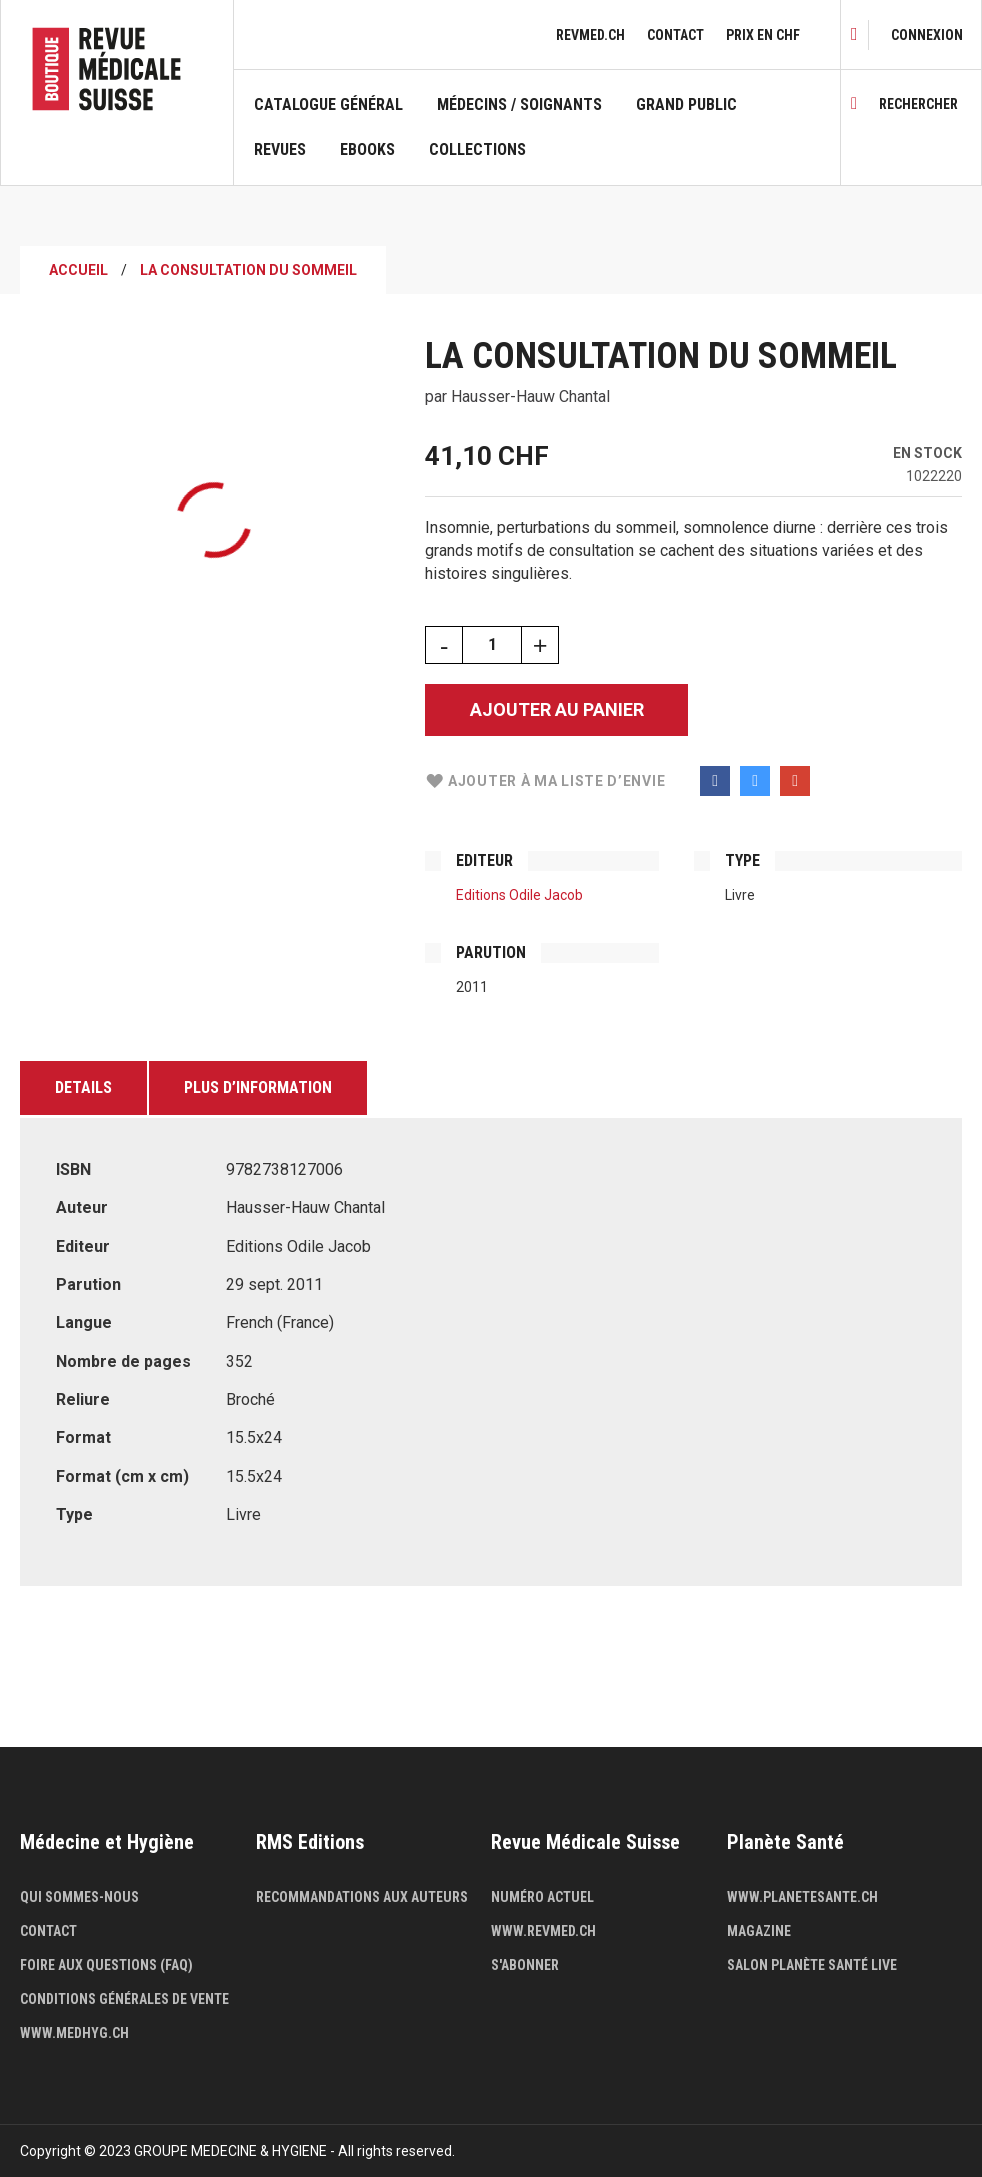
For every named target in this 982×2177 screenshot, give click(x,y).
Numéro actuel (542, 1897)
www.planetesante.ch (802, 1897)
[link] (927, 35)
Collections (477, 150)
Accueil (78, 270)
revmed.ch (590, 35)
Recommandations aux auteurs (362, 1897)
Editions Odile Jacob (519, 895)
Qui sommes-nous (79, 1897)
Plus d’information (258, 1087)
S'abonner (525, 1965)
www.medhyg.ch (74, 2033)
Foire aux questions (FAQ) (106, 1965)
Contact (675, 35)
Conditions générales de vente (124, 1999)
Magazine (759, 1931)
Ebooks (367, 150)
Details (83, 1087)
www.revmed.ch (543, 1931)
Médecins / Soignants (519, 105)
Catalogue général (328, 105)
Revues (280, 150)
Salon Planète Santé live (812, 1965)
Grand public (686, 105)
